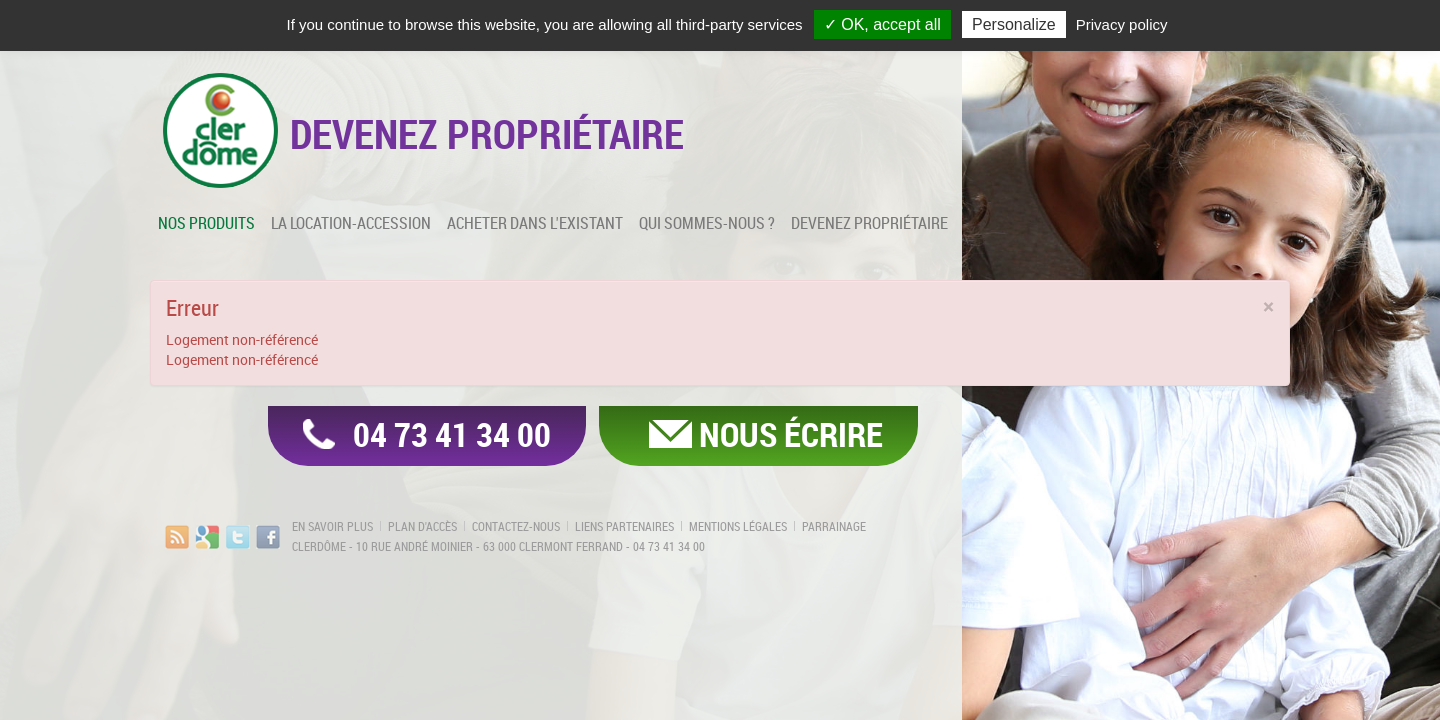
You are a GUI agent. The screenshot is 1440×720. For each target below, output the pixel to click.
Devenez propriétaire (869, 223)
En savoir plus (332, 526)
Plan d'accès (422, 526)
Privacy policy (1122, 24)
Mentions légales (738, 526)
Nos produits (206, 223)
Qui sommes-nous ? (707, 223)
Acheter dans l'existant (535, 223)
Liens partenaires (624, 526)
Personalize (1014, 24)
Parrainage (834, 526)
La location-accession (351, 223)
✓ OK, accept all (882, 24)
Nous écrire (791, 434)
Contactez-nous (516, 526)
